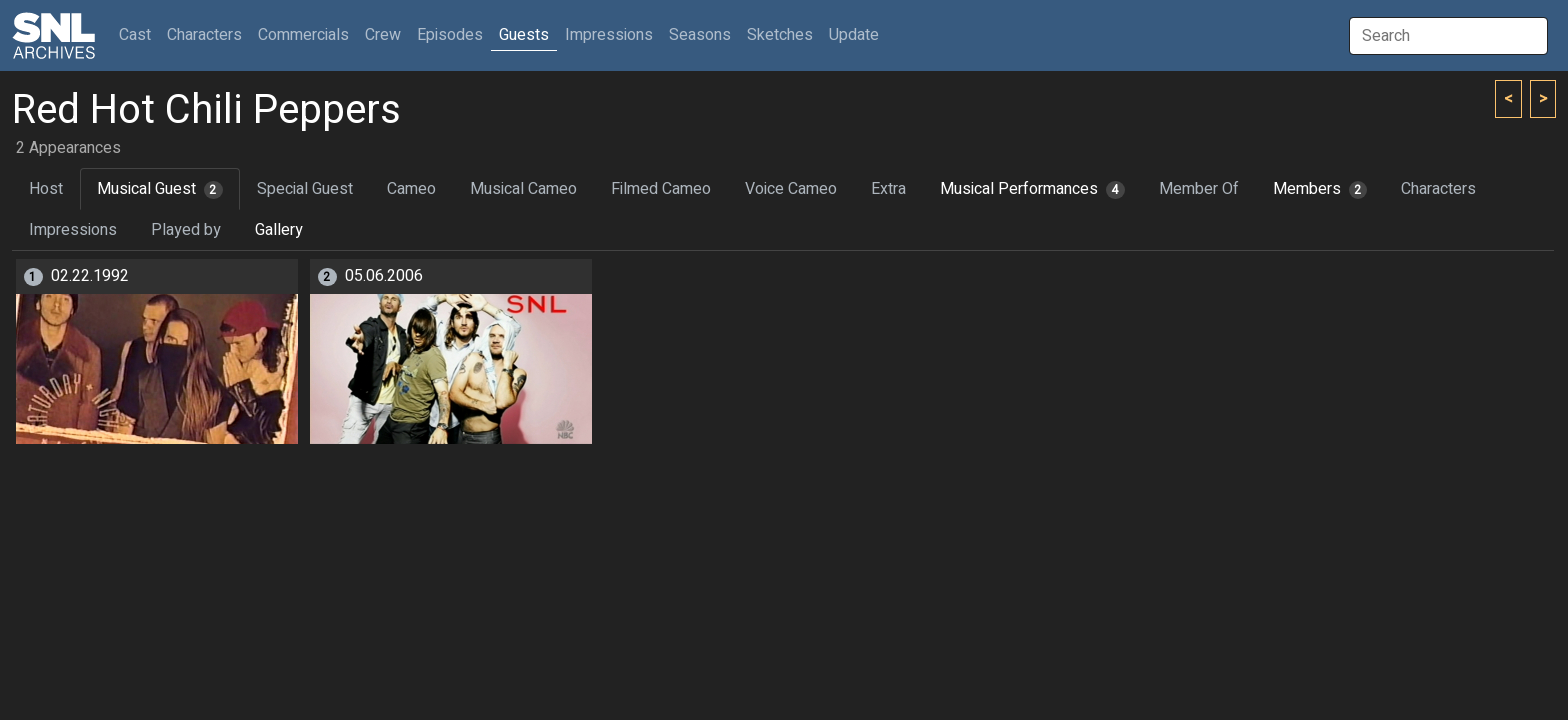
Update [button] (854, 35)
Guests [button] (524, 35)
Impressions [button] (609, 35)
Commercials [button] (303, 35)
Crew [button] (383, 35)
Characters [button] (204, 35)
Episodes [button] (450, 35)
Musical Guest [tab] (160, 189)
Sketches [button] (780, 35)
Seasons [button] (700, 35)
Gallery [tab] (279, 230)
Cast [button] (139, 34)
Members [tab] (1320, 189)
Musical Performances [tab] (1032, 189)
